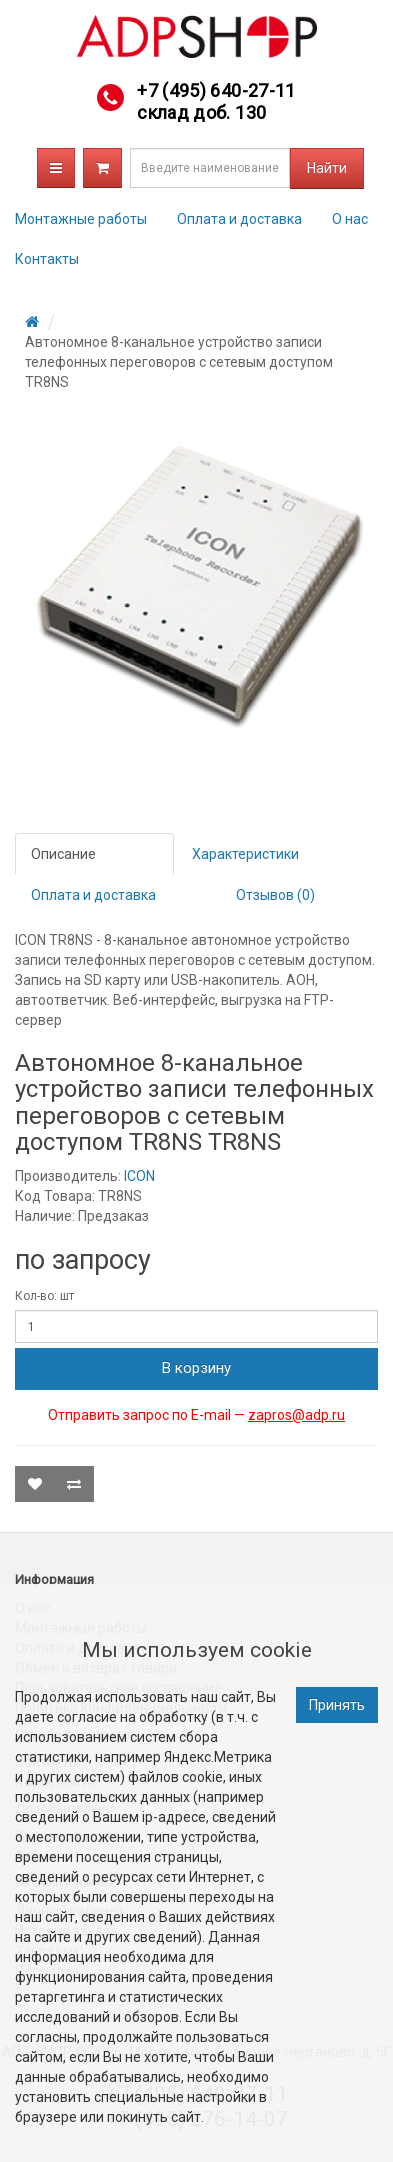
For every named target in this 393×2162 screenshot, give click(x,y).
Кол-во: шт (44, 1296)
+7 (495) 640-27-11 (216, 90)
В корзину (196, 1368)
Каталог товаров (56, 168)
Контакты (47, 259)
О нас (350, 219)
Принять (337, 1705)
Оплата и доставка (239, 219)
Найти (327, 168)
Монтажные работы (81, 219)
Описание (63, 854)
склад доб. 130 (201, 112)
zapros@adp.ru (296, 1415)
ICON (139, 1176)
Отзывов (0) (275, 895)
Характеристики (245, 854)
